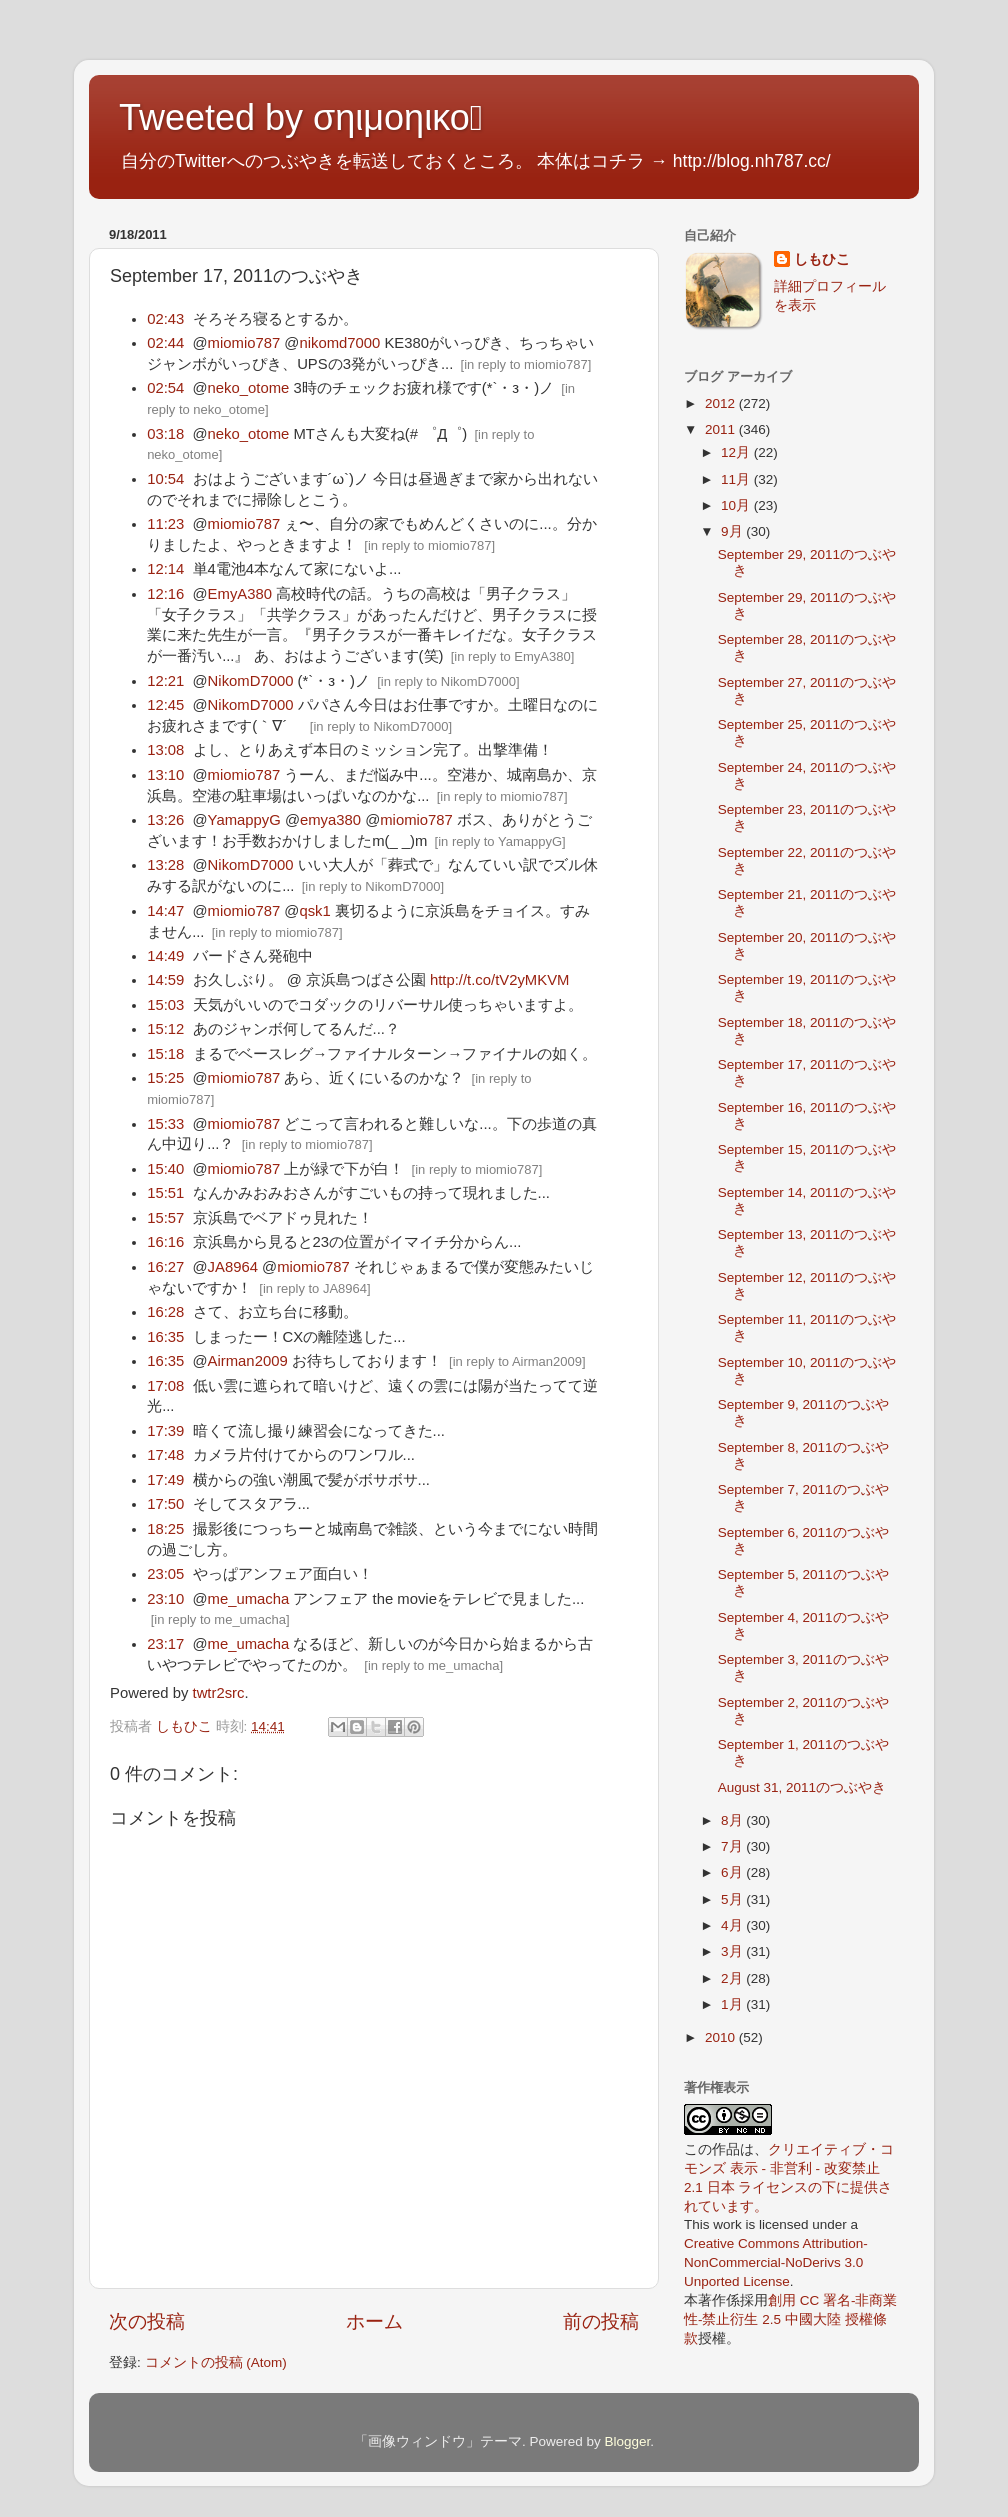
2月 (733, 1978)
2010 (722, 2037)
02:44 (165, 343)
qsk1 (314, 911)
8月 (733, 1820)
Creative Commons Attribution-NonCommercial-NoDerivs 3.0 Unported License (776, 2262)
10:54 (165, 479)
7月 (733, 1846)
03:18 (165, 434)
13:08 (165, 750)
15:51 (165, 1193)
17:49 (165, 1480)
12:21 (165, 681)
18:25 (165, 1529)
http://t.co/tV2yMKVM (499, 980)
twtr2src (219, 1693)
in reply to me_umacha (220, 1619)
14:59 (165, 980)
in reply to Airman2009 (517, 1361)
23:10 (165, 1599)
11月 (737, 479)
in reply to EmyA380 (512, 656)
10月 (737, 505)
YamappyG (244, 820)
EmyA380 (240, 594)
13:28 (165, 865)
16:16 (165, 1242)
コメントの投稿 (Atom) (216, 2362)
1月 (733, 2004)
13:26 (165, 820)
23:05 (165, 1574)
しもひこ (822, 259)
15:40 (165, 1169)
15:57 (165, 1218)
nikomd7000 (339, 343)
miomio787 (244, 343)
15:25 (165, 1078)
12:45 (165, 705)
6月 (733, 1872)
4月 (733, 1925)
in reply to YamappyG (500, 841)
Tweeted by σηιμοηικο (301, 117)
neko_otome (249, 388)
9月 (733, 531)
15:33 (165, 1124)
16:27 (165, 1267)
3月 (733, 1951)
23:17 (165, 1644)
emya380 (330, 820)
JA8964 (233, 1267)
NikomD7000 (251, 681)
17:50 (165, 1504)
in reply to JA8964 (315, 1288)
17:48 (165, 1455)
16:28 (165, 1312)
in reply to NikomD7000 (448, 681)
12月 (737, 452)
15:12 (165, 1029)
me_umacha (249, 1599)
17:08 (165, 1386)
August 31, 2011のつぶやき (802, 1787)
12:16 (165, 594)
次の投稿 (147, 2321)
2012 (722, 403)
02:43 (165, 319)
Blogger (627, 2441)
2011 (722, 429)
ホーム (374, 2321)
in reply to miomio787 (526, 364)
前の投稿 (601, 2321)
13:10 (165, 775)
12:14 (165, 569)
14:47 (165, 911)
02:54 (165, 388)
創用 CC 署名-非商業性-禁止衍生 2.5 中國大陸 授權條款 (791, 2319)
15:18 (165, 1054)
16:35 (165, 1337)
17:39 (165, 1431)
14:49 (165, 956)
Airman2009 (248, 1361)
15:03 (165, 1005)
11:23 (165, 524)
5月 (733, 1899)
